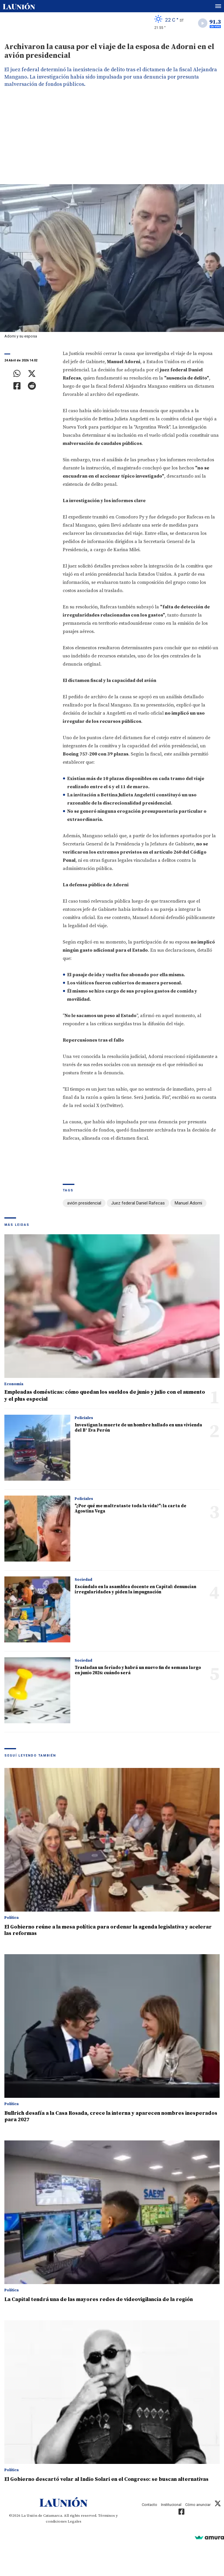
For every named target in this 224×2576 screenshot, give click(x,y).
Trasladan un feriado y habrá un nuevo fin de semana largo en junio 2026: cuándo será (138, 1670)
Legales (74, 2521)
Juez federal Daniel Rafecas (138, 1203)
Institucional (171, 2504)
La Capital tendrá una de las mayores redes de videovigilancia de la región (98, 2299)
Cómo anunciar (198, 2504)
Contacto (149, 2504)
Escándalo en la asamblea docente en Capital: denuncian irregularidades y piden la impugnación (135, 1589)
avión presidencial (84, 1203)
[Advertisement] (112, 140)
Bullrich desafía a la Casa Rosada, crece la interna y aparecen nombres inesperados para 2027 (110, 2116)
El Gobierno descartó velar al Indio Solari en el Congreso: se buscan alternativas (106, 2479)
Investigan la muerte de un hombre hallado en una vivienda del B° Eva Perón (138, 1427)
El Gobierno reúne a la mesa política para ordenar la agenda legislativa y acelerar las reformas (108, 1930)
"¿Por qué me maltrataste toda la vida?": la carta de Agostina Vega (130, 1508)
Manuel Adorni (188, 1203)
